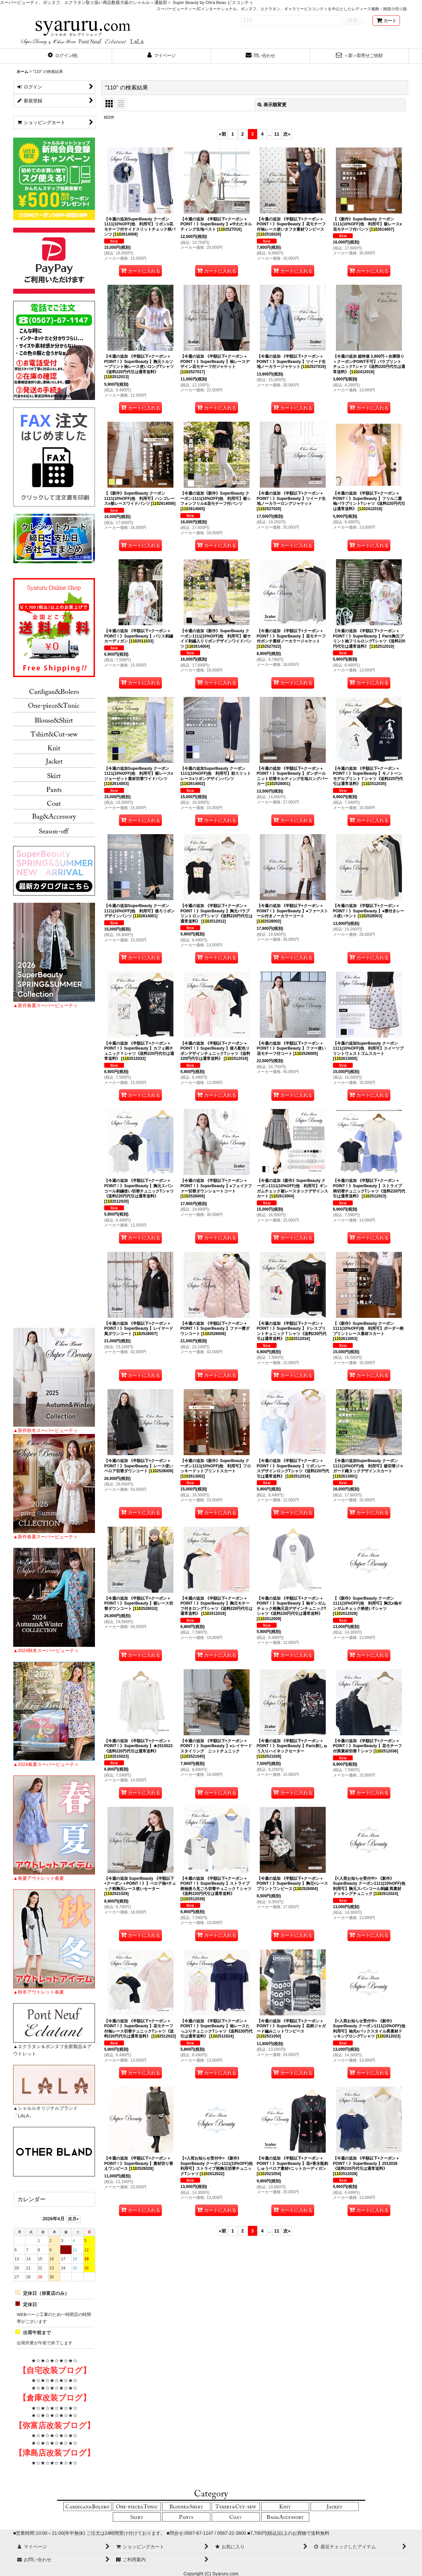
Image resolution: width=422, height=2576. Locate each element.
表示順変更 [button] (271, 104)
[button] (62, 56)
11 (277, 134)
